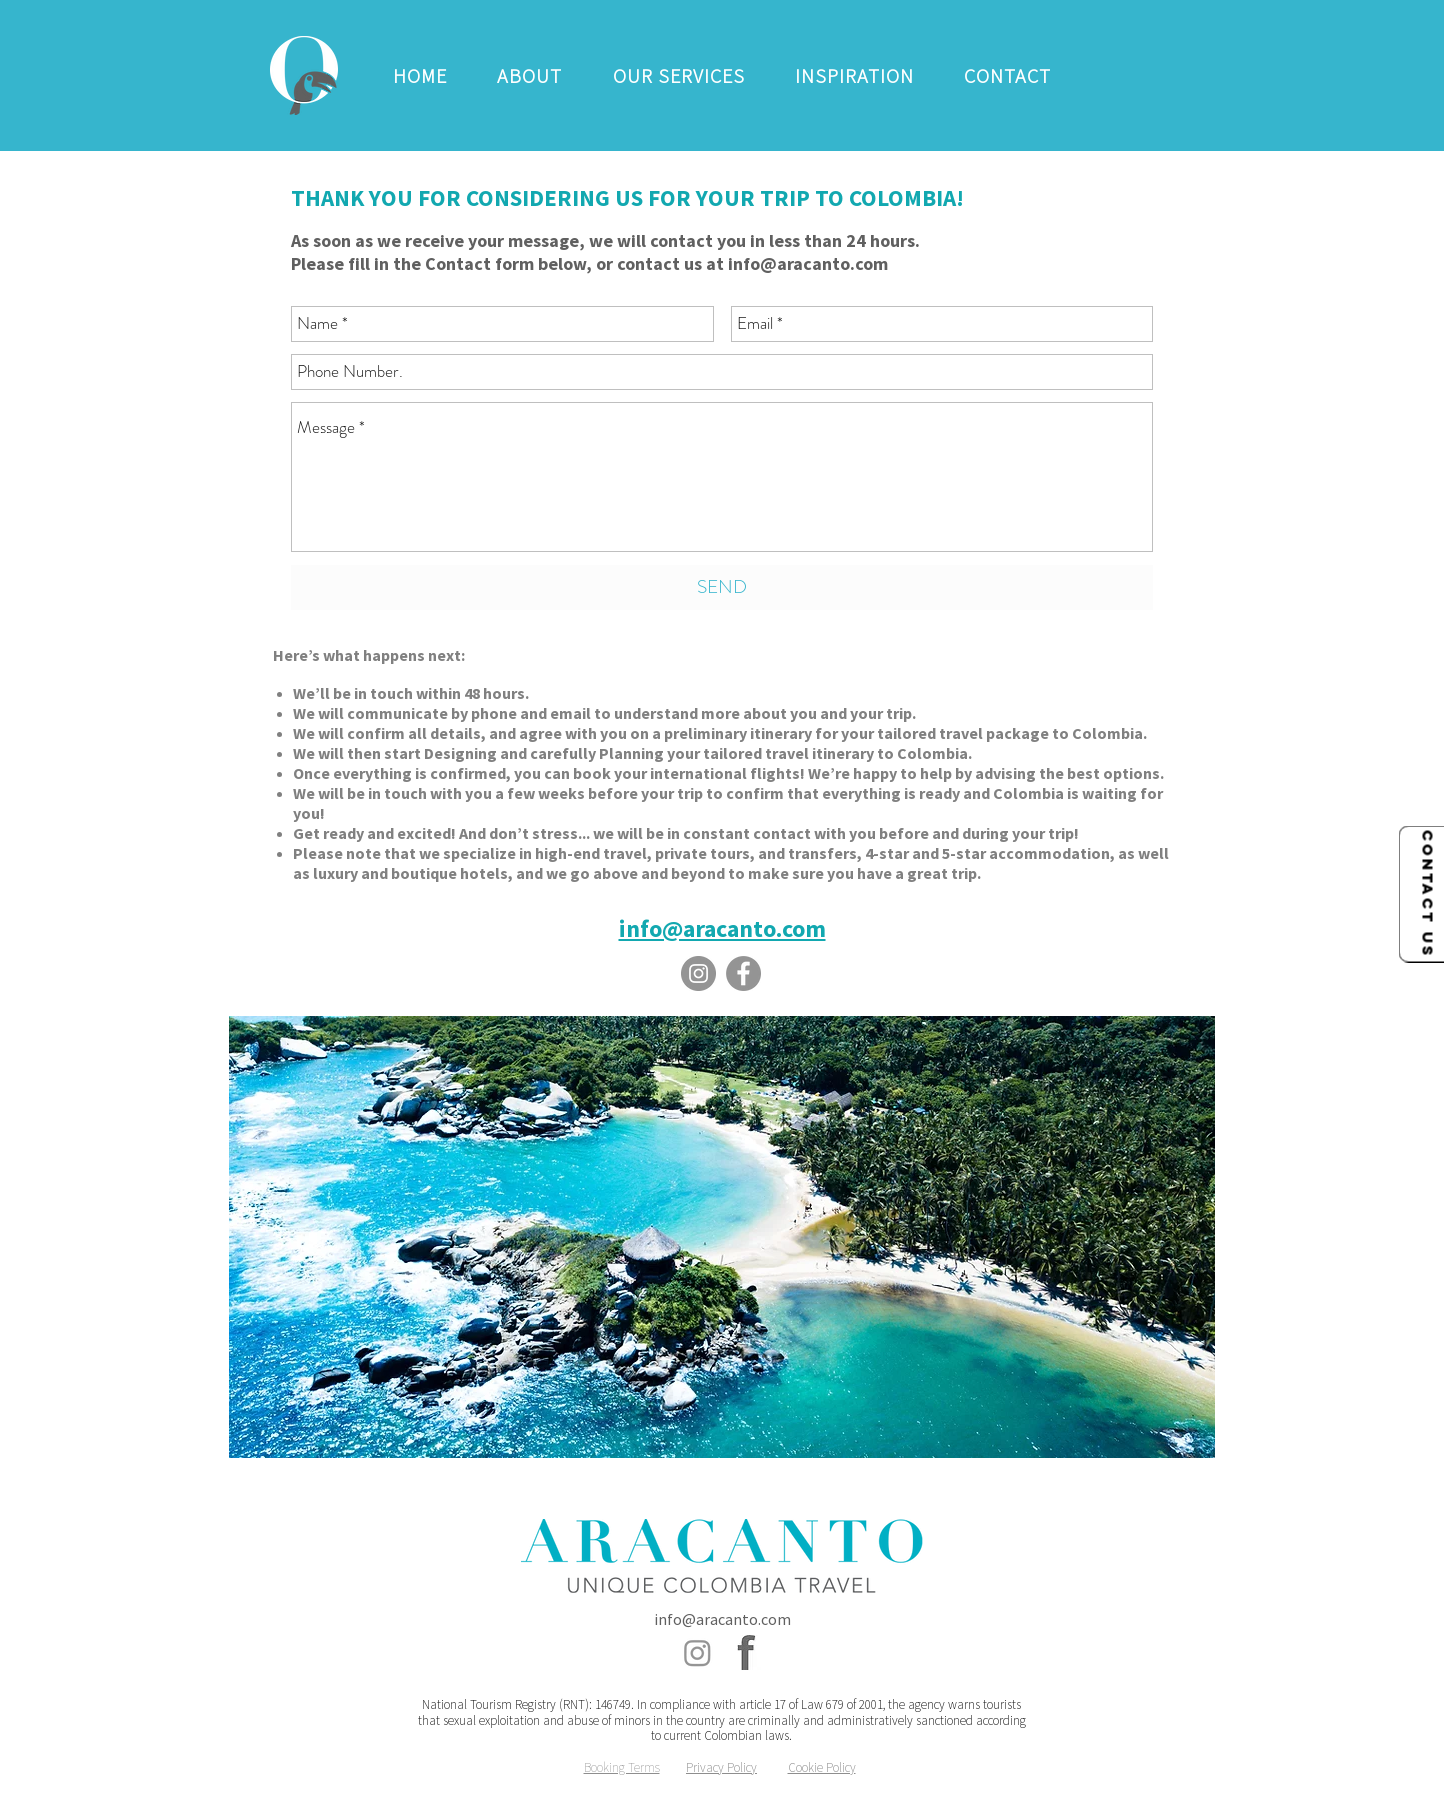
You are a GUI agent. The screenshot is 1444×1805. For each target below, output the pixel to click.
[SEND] (722, 587)
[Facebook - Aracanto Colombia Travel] (743, 973)
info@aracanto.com (808, 263)
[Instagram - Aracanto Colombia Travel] (698, 973)
